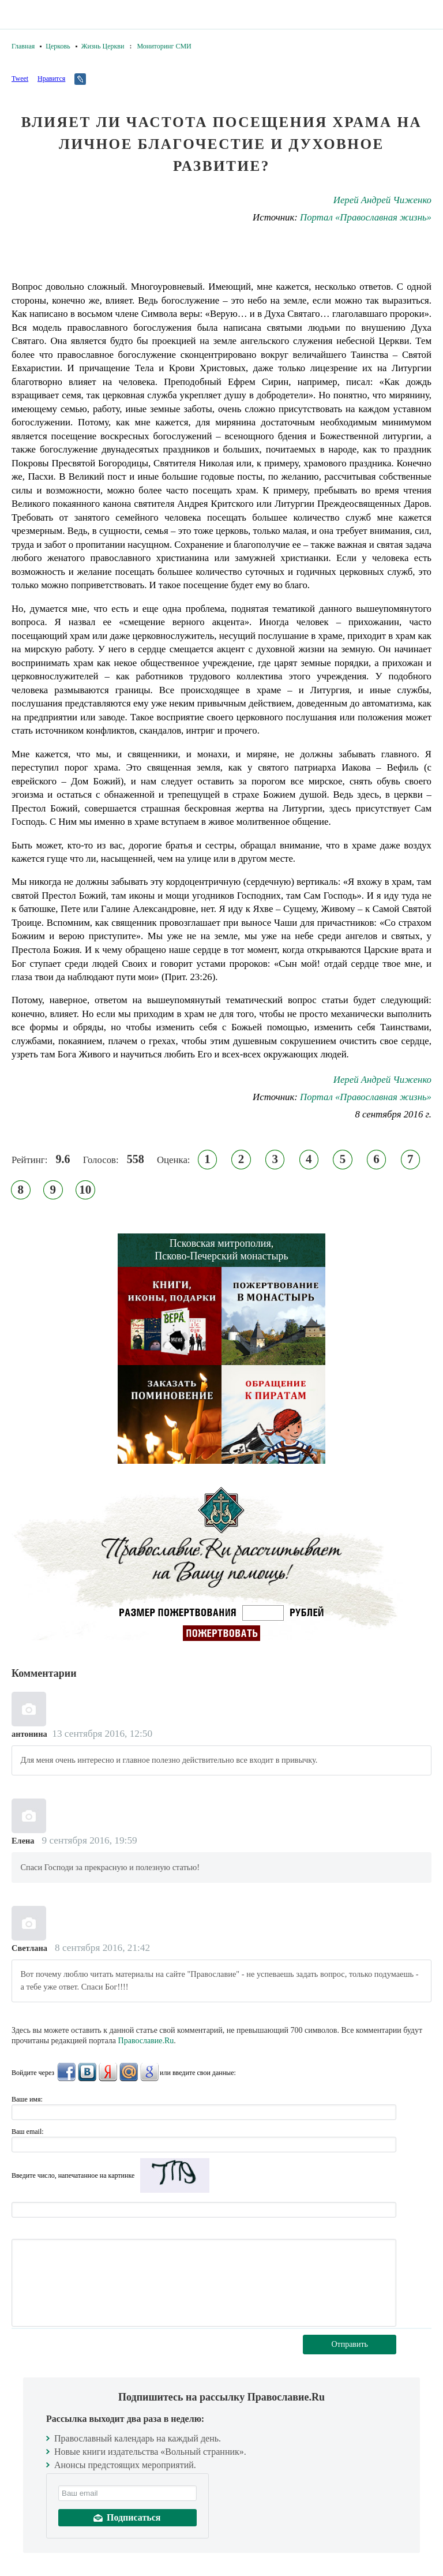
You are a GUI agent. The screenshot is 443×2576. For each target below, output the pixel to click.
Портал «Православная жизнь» (365, 217)
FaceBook (66, 2072)
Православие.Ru (146, 2040)
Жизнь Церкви (103, 46)
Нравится (51, 78)
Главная (23, 46)
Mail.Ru (128, 2072)
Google (149, 2072)
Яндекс (108, 2072)
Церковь (58, 46)
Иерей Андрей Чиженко (382, 200)
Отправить (349, 2344)
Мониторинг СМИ (164, 46)
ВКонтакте (87, 2072)
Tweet (20, 78)
